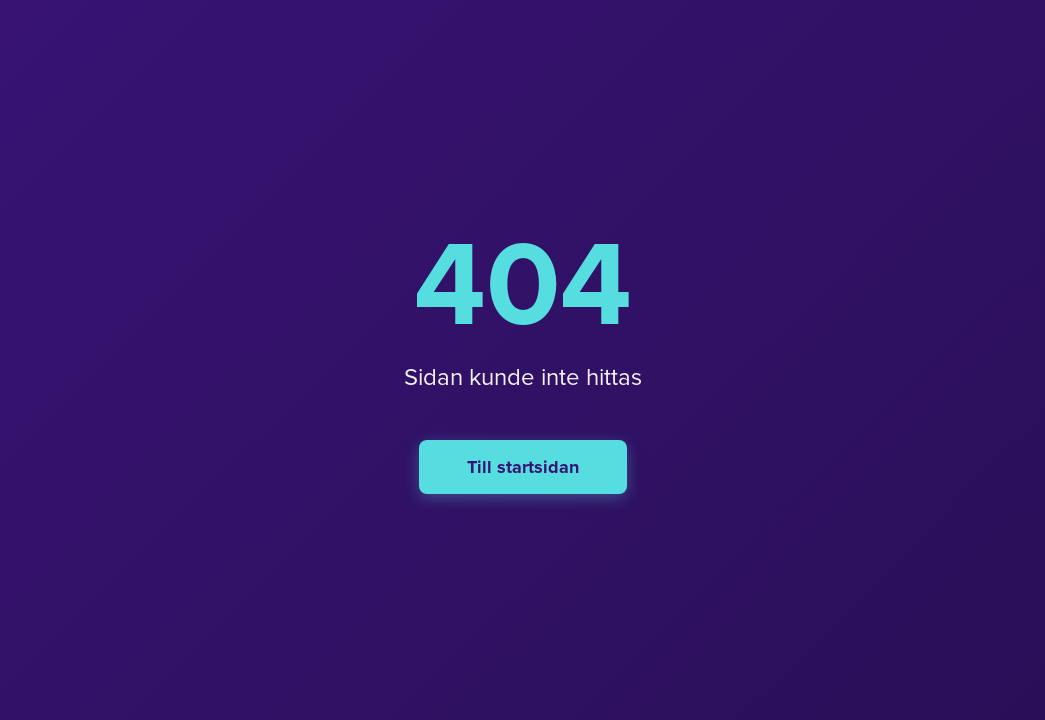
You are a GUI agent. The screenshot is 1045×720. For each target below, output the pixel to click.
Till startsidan (523, 467)
